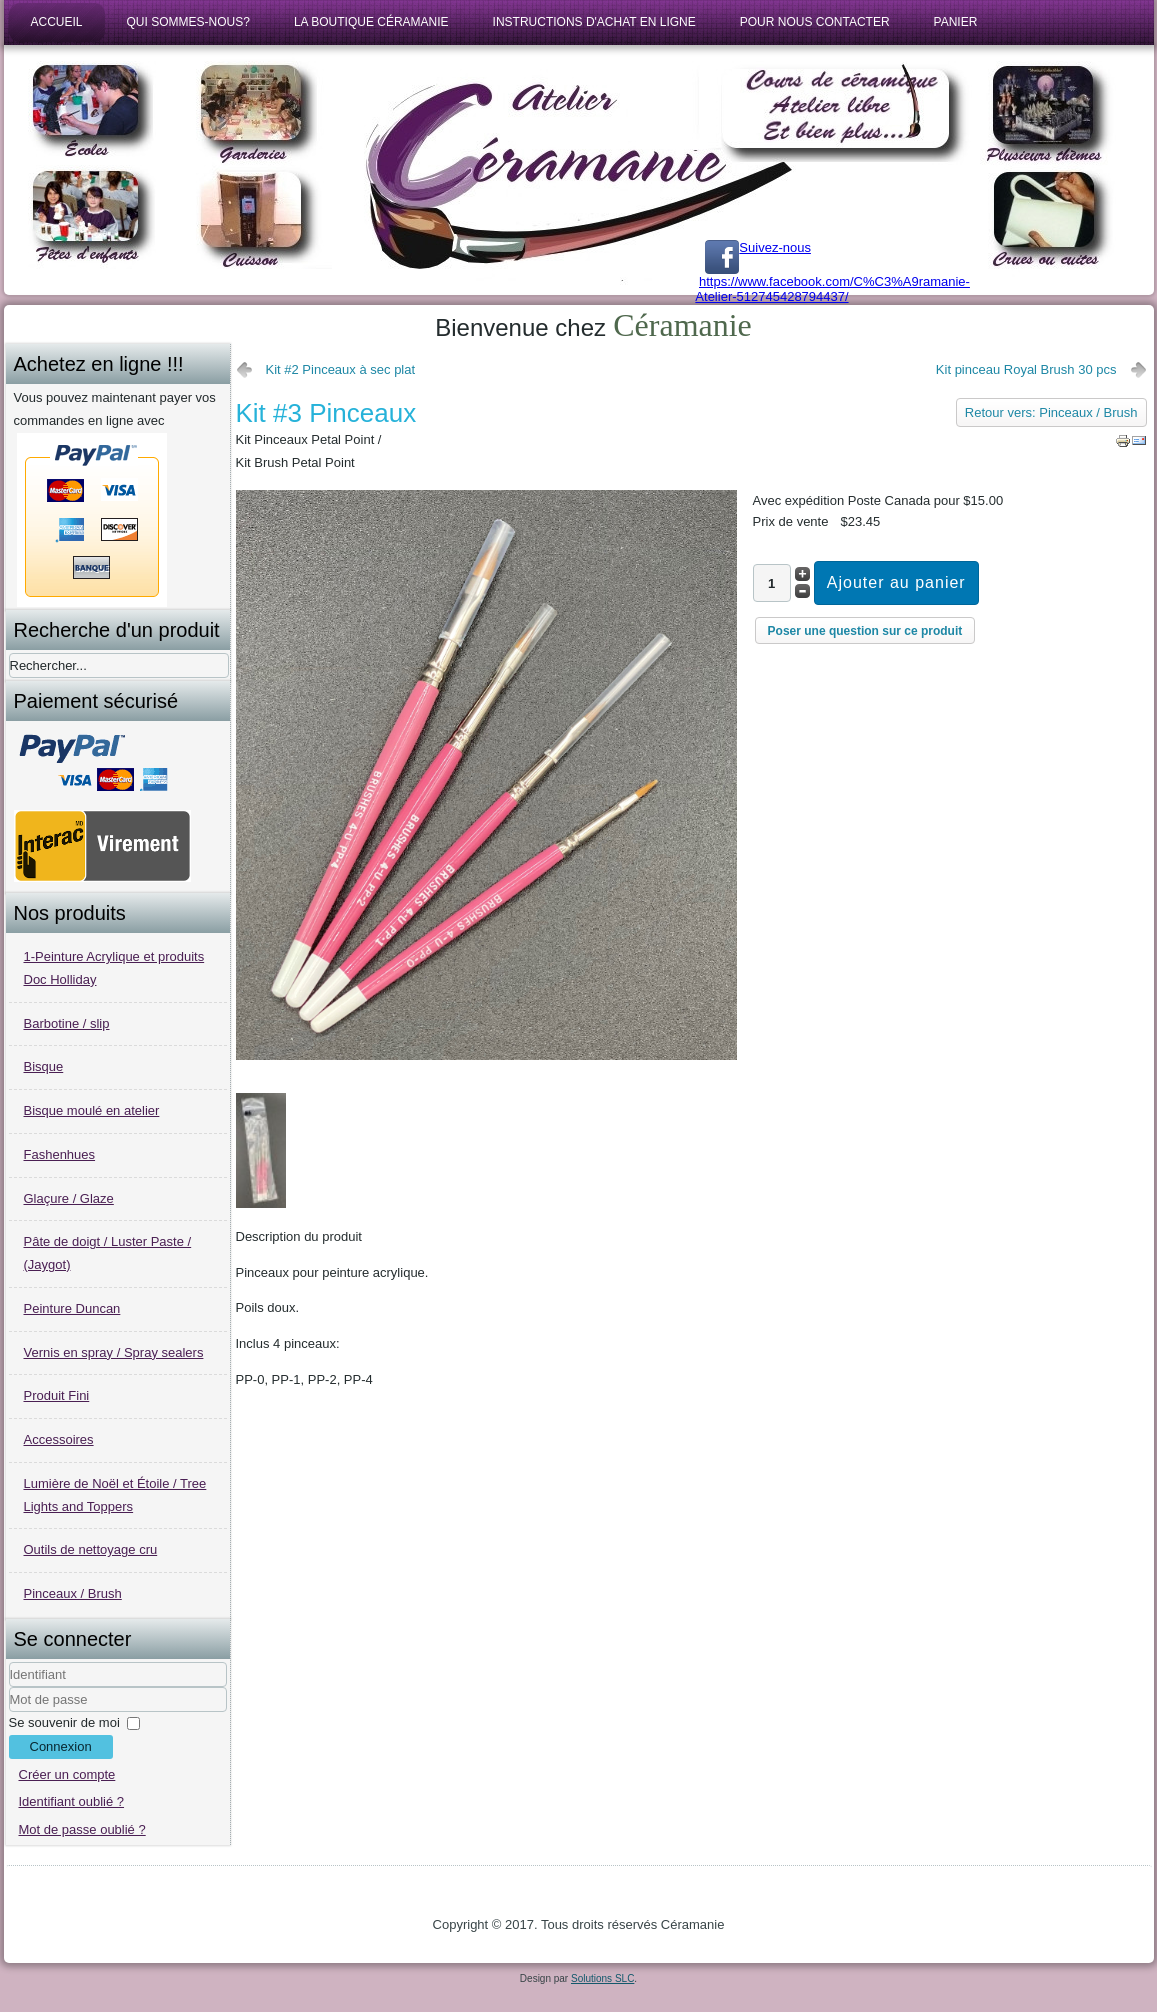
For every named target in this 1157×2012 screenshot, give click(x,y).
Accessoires (59, 1439)
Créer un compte (67, 1774)
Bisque (44, 1066)
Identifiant (9, 1687)
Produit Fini (57, 1395)
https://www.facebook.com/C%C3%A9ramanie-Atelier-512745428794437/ (832, 289)
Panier (956, 22)
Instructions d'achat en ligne (594, 22)
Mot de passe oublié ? (82, 1829)
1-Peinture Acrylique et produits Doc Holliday (114, 968)
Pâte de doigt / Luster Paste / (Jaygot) (108, 1253)
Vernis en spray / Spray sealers (114, 1352)
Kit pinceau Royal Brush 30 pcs (1026, 369)
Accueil (57, 22)
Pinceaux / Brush (73, 1593)
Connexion (61, 1746)
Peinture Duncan (72, 1308)
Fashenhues (60, 1154)
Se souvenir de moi (64, 1722)
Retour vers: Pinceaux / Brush (1051, 412)
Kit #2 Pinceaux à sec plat (341, 369)
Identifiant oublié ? (72, 1801)
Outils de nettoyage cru (91, 1549)
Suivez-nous (758, 247)
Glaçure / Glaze (69, 1198)
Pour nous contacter (815, 22)
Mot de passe (9, 1712)
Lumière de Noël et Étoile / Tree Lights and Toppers (115, 1495)
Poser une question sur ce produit (865, 631)
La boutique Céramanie (371, 22)
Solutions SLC (602, 1978)
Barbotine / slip (67, 1023)
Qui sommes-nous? (188, 22)
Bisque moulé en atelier (92, 1110)
